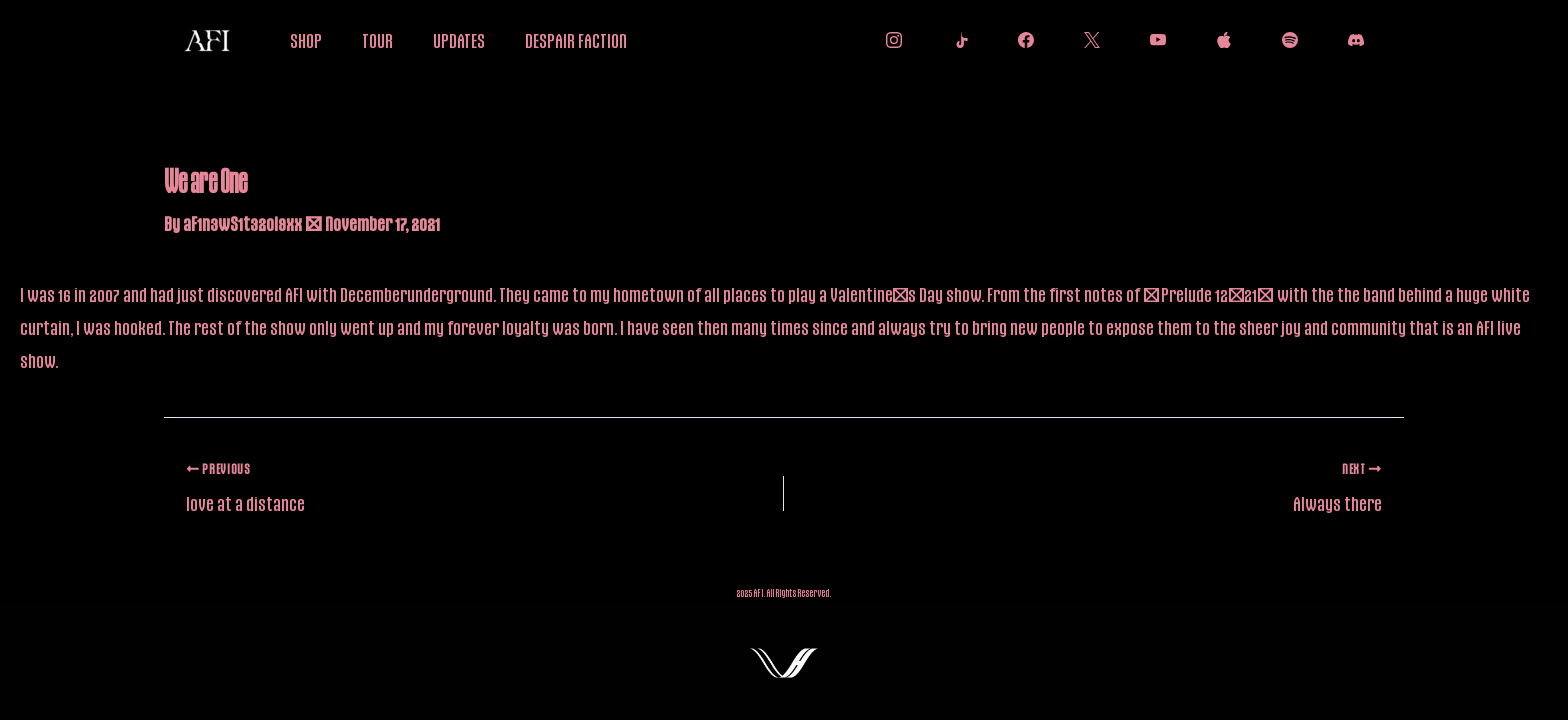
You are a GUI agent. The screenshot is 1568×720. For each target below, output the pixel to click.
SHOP (306, 40)
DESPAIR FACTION (576, 40)
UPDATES (459, 40)
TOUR (377, 40)
